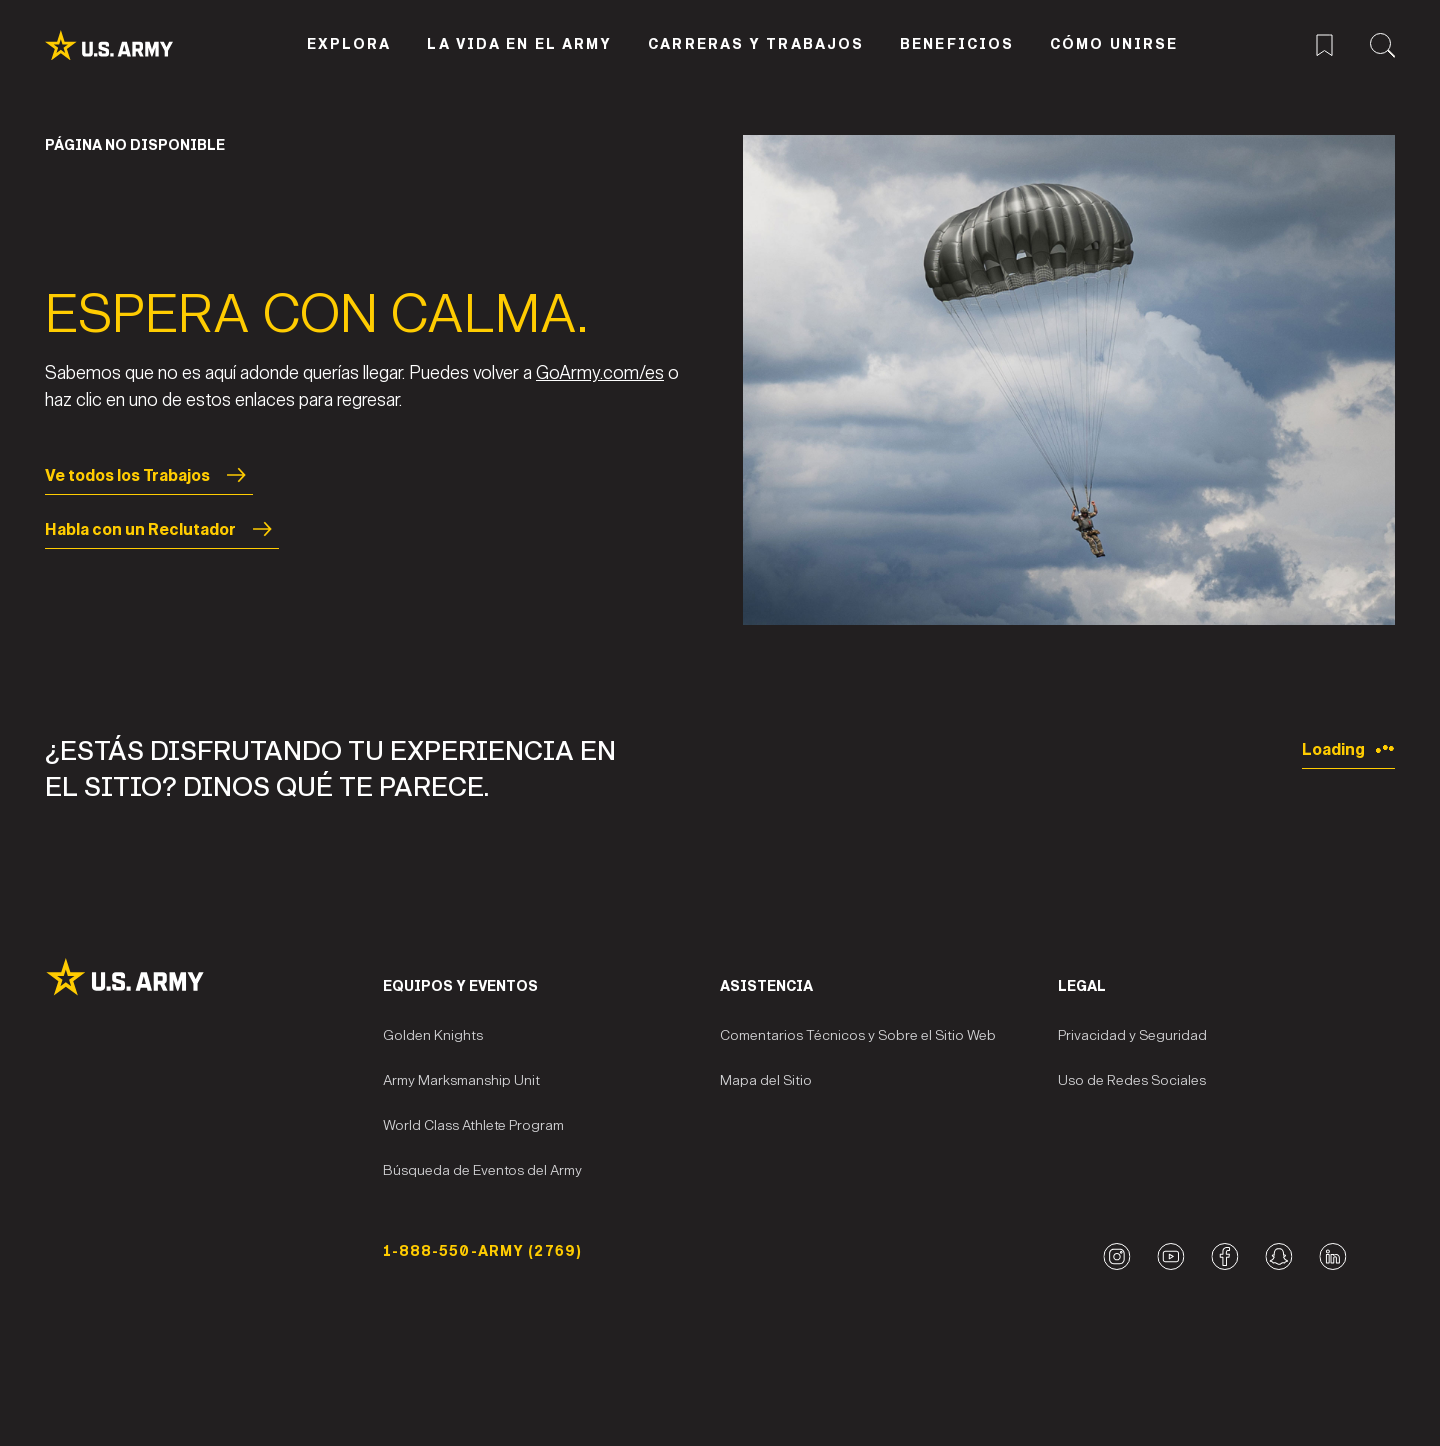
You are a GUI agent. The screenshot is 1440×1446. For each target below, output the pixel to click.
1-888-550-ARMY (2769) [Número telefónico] (483, 1251)
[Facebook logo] (1224, 1256)
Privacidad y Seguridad (1132, 1035)
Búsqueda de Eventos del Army (482, 1170)
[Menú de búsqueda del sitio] (1382, 42)
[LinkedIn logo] (1332, 1256)
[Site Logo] (214, 977)
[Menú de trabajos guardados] (1324, 42)
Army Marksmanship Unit (461, 1080)
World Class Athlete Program (473, 1125)
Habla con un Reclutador (162, 529)
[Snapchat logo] (1278, 1256)
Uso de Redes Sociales (1132, 1080)
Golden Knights (433, 1035)
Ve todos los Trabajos (149, 475)
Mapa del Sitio (766, 1080)
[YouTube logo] (1170, 1256)
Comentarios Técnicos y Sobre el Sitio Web (858, 1035)
